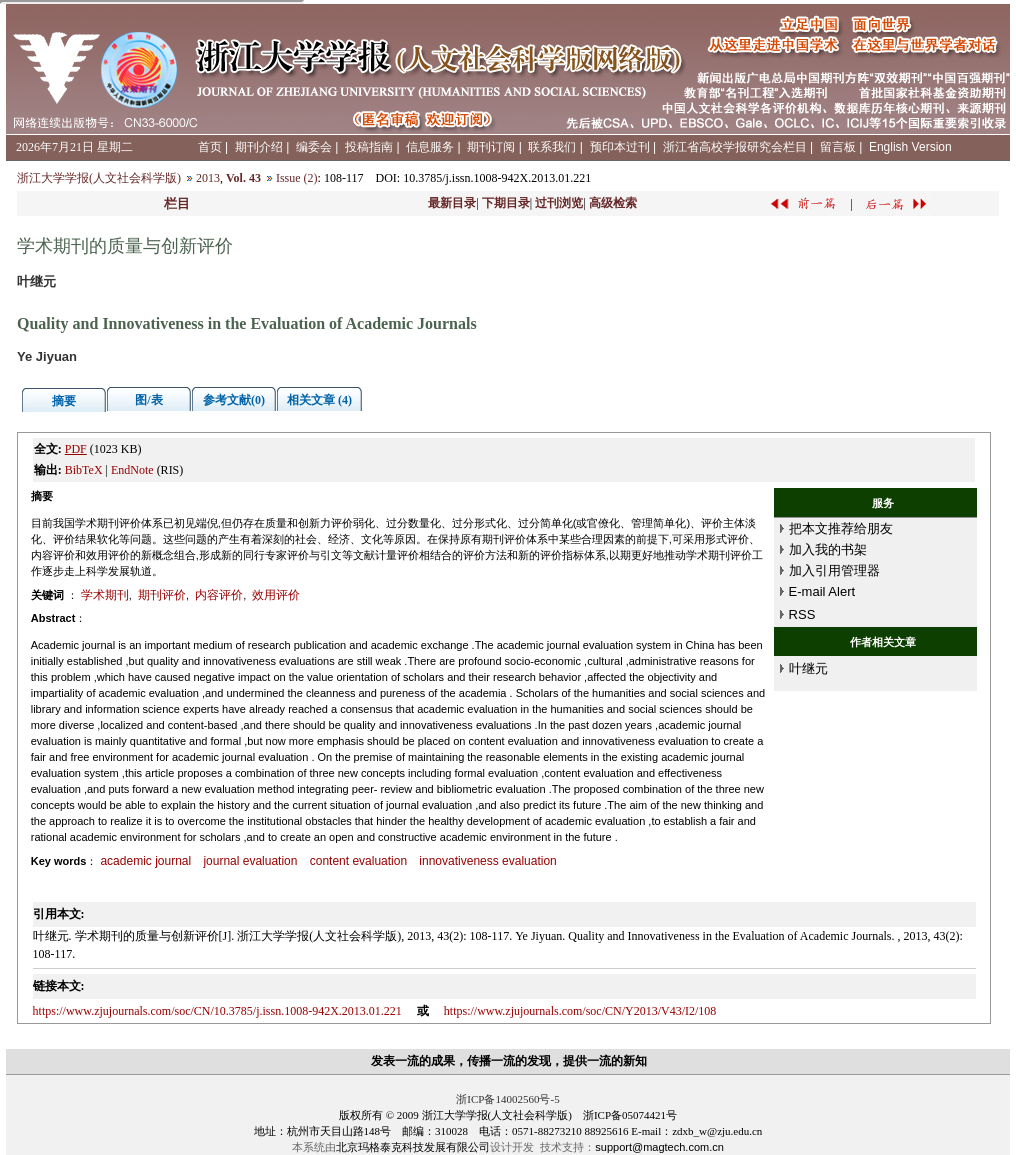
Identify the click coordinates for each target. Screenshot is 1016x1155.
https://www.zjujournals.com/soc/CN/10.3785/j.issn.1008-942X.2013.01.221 (217, 1011)
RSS (802, 614)
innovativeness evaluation (487, 861)
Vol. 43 (243, 178)
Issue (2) (297, 178)
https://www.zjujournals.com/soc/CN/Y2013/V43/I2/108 (580, 1011)
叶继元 (808, 668)
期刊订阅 (491, 147)
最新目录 (452, 203)
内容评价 (219, 595)
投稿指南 (369, 147)
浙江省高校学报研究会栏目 (735, 147)
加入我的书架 (828, 549)
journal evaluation (250, 861)
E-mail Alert (822, 591)
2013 (208, 178)
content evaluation (358, 861)
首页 (210, 147)
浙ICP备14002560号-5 (507, 1099)
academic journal (145, 861)
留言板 (838, 147)
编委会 (314, 147)
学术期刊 (105, 595)
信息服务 (430, 147)
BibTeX (84, 470)
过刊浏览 (559, 203)
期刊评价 (162, 595)
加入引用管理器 (834, 570)
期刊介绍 (259, 147)
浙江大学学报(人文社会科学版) (99, 178)
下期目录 (506, 203)
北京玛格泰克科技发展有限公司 (413, 1147)
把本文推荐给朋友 (841, 528)
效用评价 (276, 595)
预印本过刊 (620, 147)
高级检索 (613, 203)
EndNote (132, 470)
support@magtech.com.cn (659, 1147)
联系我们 (552, 147)
